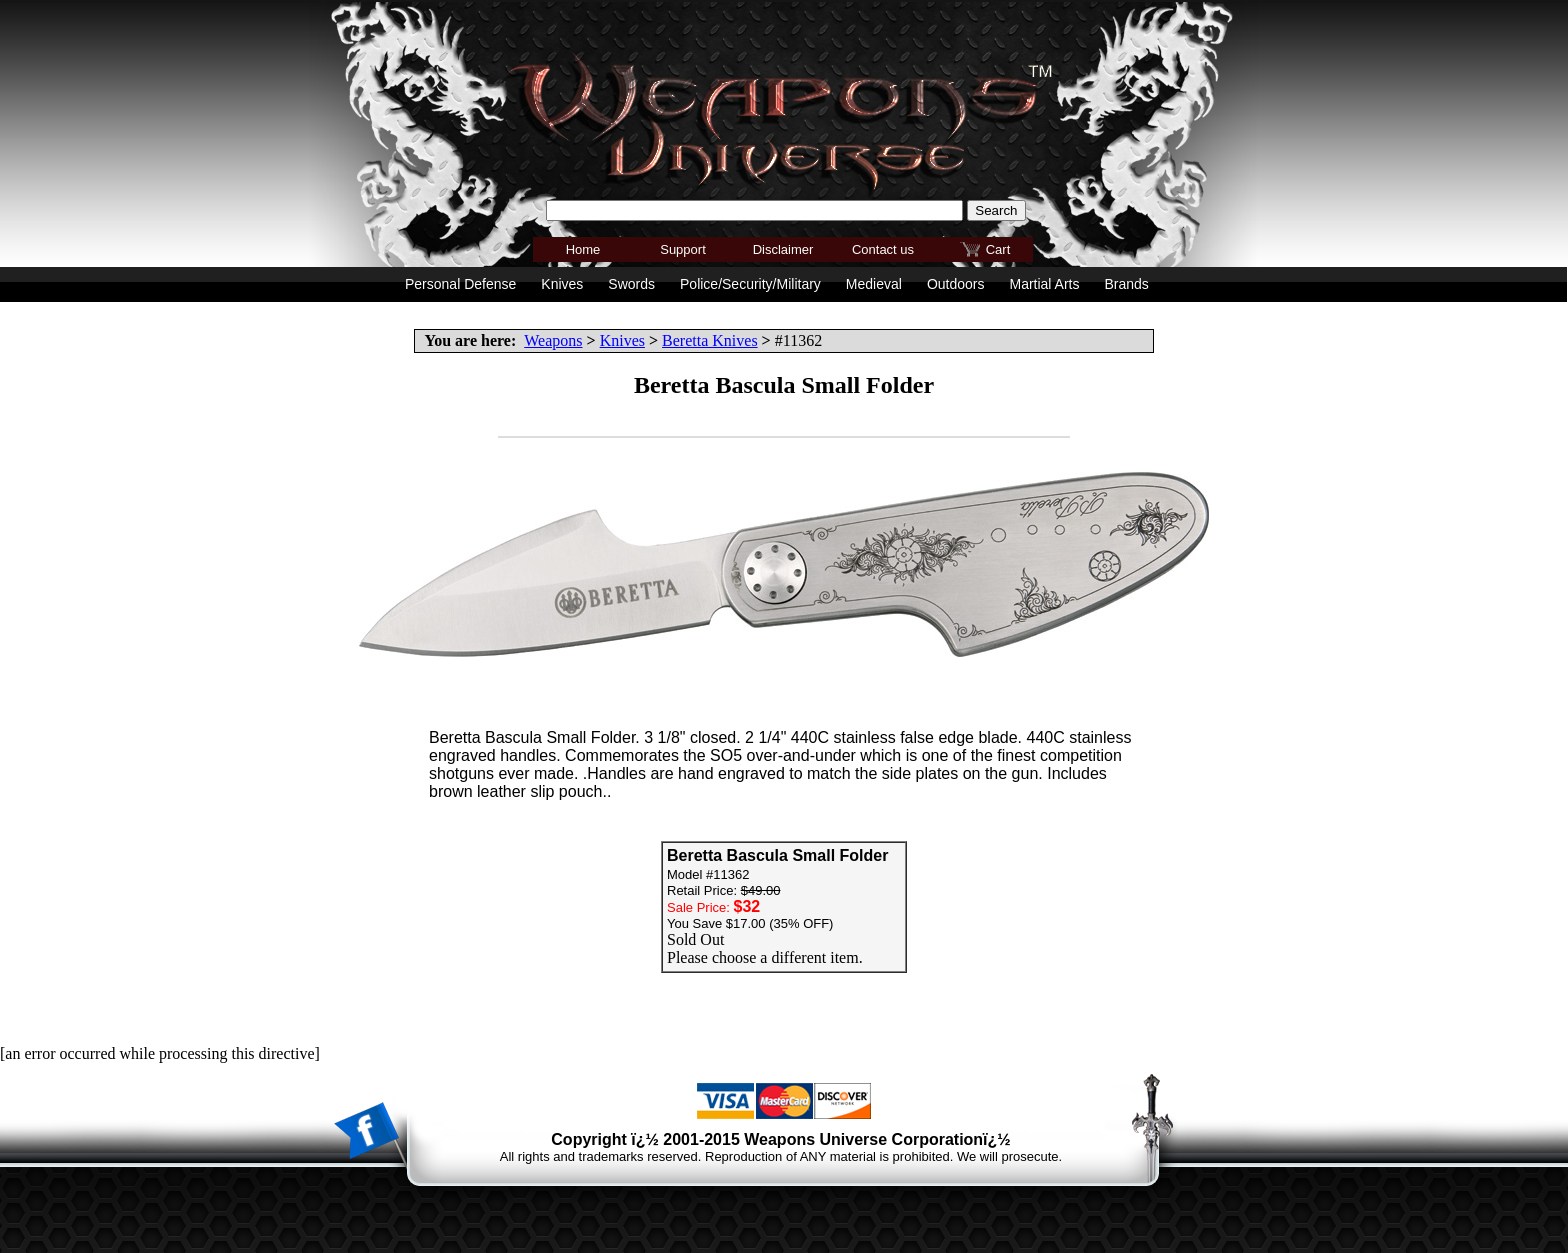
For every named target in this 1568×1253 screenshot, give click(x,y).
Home (583, 249)
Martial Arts (1044, 284)
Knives (622, 340)
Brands (1126, 284)
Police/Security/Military (750, 284)
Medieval (874, 284)
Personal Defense (460, 284)
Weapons (553, 340)
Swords (631, 284)
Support (683, 249)
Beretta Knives (710, 340)
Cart (998, 249)
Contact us (883, 249)
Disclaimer (783, 249)
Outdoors (956, 284)
